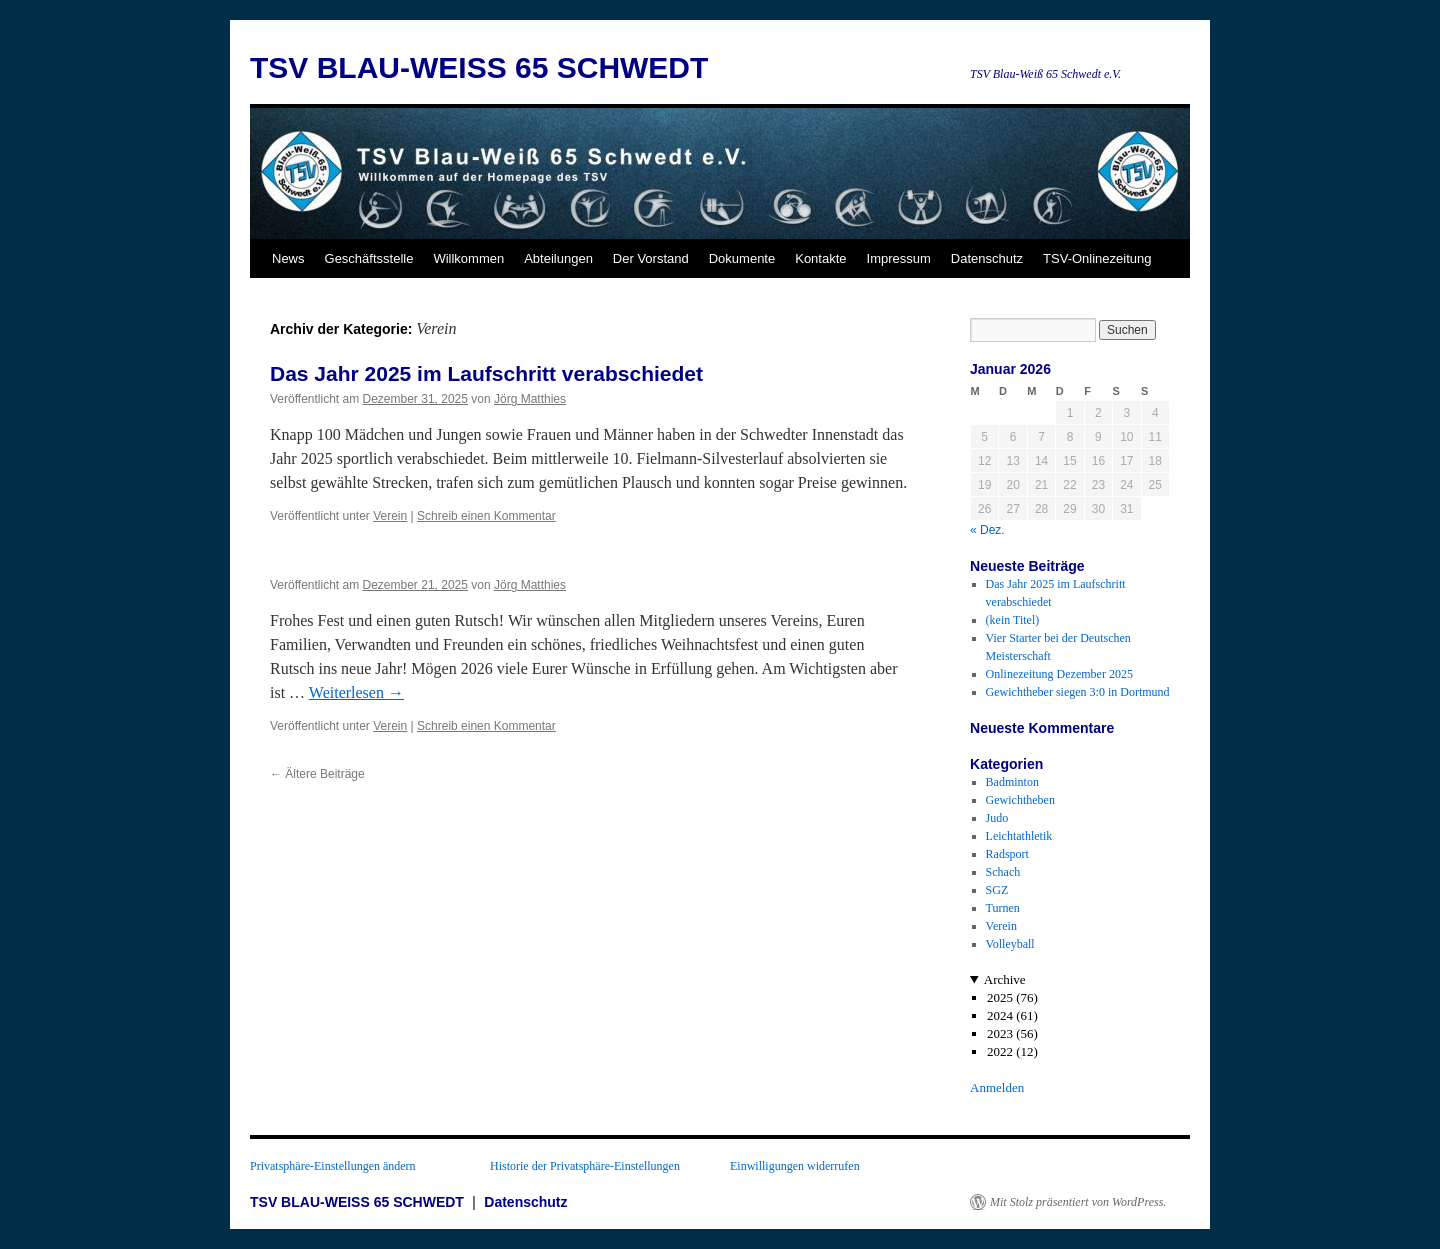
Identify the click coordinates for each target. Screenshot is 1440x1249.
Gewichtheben (1020, 800)
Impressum (899, 258)
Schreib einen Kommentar (486, 516)
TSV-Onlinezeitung (1097, 258)
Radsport (1007, 854)
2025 (1000, 997)
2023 (1000, 1033)
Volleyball (1010, 944)
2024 (1000, 1015)
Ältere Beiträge (317, 774)
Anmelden (997, 1087)
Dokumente (742, 258)
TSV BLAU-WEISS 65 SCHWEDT (479, 67)
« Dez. (987, 530)
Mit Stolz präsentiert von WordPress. (1078, 1202)
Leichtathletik (1019, 836)
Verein (390, 516)
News (288, 258)
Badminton (1012, 782)
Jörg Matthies (530, 399)
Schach (1003, 872)
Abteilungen (558, 258)
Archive (1005, 979)
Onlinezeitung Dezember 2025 (1059, 674)
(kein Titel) (1013, 620)
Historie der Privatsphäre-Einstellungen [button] (585, 1166)
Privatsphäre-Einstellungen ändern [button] (333, 1166)
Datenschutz (987, 258)
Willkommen (468, 258)
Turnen (1003, 908)
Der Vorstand (651, 258)
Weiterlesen (356, 692)
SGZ (997, 890)
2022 (1000, 1051)
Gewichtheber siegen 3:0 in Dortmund (1078, 692)
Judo (997, 818)
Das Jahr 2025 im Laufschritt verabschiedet (486, 373)
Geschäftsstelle (369, 258)
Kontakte (820, 258)
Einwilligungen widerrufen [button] (795, 1166)
